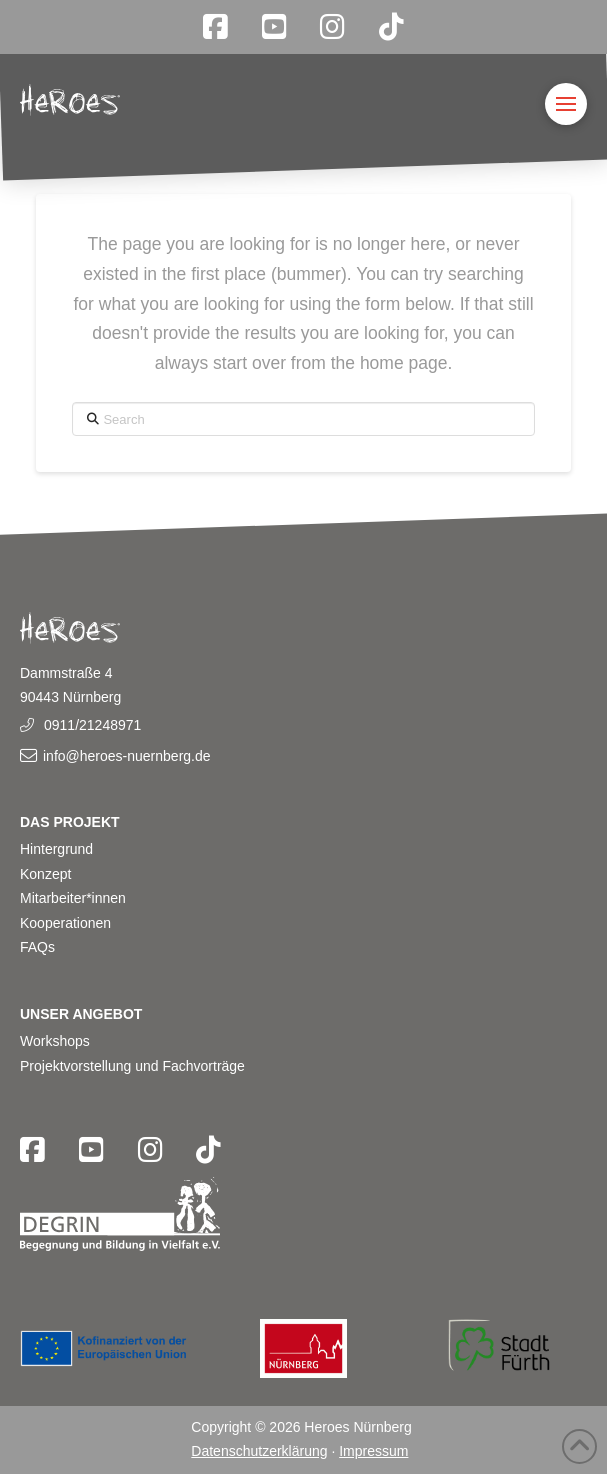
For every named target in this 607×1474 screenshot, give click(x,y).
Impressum (373, 1451)
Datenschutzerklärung (259, 1451)
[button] (566, 104)
